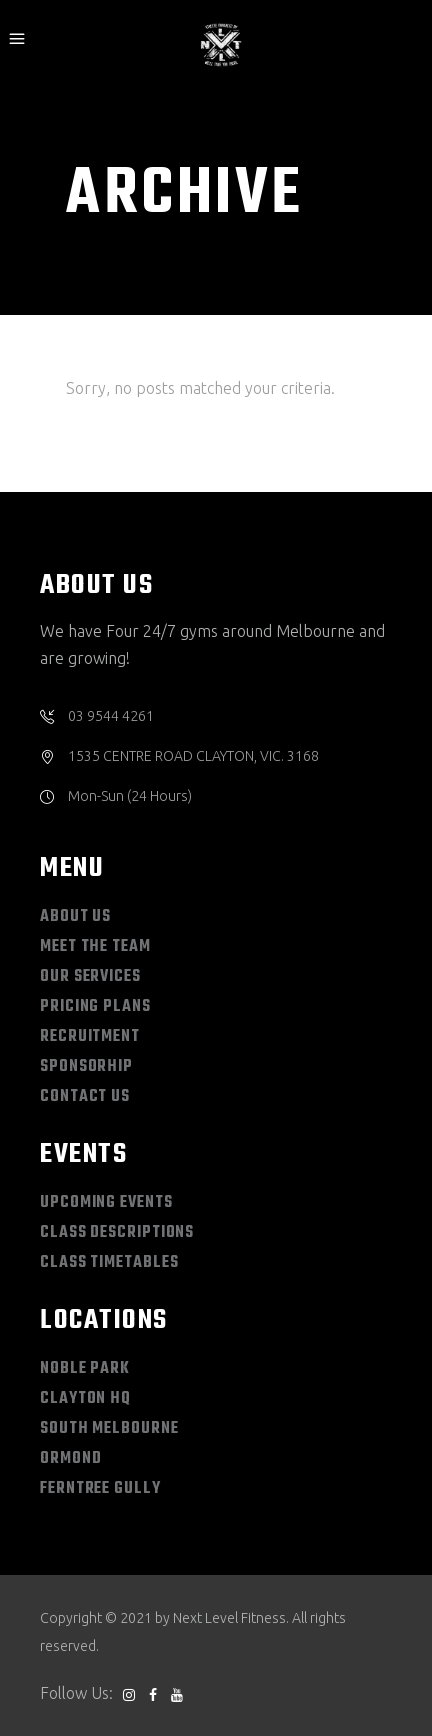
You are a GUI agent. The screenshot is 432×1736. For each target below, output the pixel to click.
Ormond (70, 1459)
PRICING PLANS (95, 1007)
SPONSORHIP (86, 1067)
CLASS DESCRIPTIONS (117, 1233)
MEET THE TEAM (95, 947)
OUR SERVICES (90, 977)
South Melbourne (109, 1429)
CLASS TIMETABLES (109, 1263)
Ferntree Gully (100, 1489)
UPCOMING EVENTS (106, 1203)
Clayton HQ (85, 1399)
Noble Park (85, 1369)
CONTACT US (85, 1097)
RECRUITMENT (90, 1037)
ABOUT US (75, 917)
